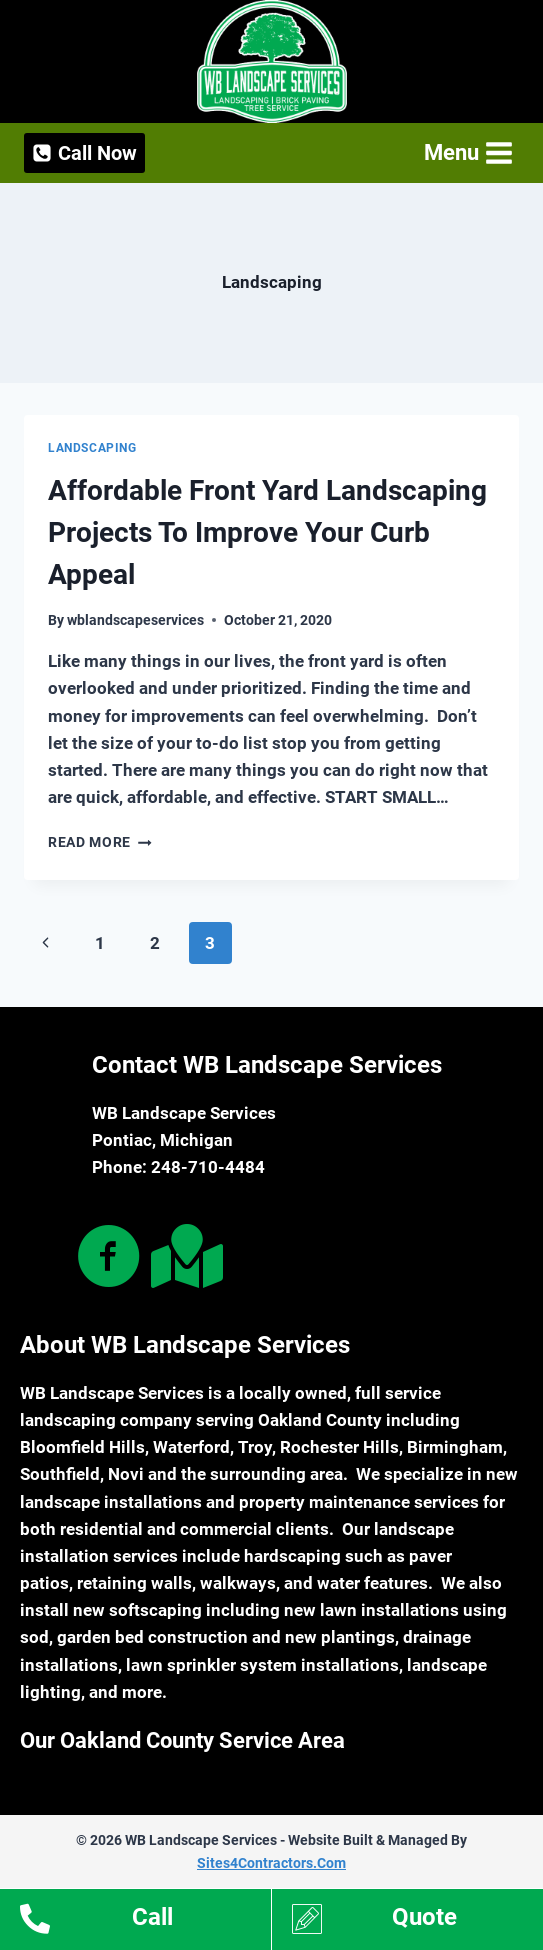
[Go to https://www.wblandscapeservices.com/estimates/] (418, 1922)
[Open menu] (466, 152)
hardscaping (292, 1556)
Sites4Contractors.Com (271, 1863)
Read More (100, 842)
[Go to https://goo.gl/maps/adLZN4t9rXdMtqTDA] (183, 1256)
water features (372, 1583)
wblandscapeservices (135, 620)
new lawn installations (371, 1610)
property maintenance (324, 1502)
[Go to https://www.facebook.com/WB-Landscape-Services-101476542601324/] (109, 1258)
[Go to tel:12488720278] (145, 1922)
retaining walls (134, 1583)
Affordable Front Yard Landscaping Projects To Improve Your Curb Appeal (267, 532)
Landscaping (92, 448)
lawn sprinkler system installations (262, 1665)
